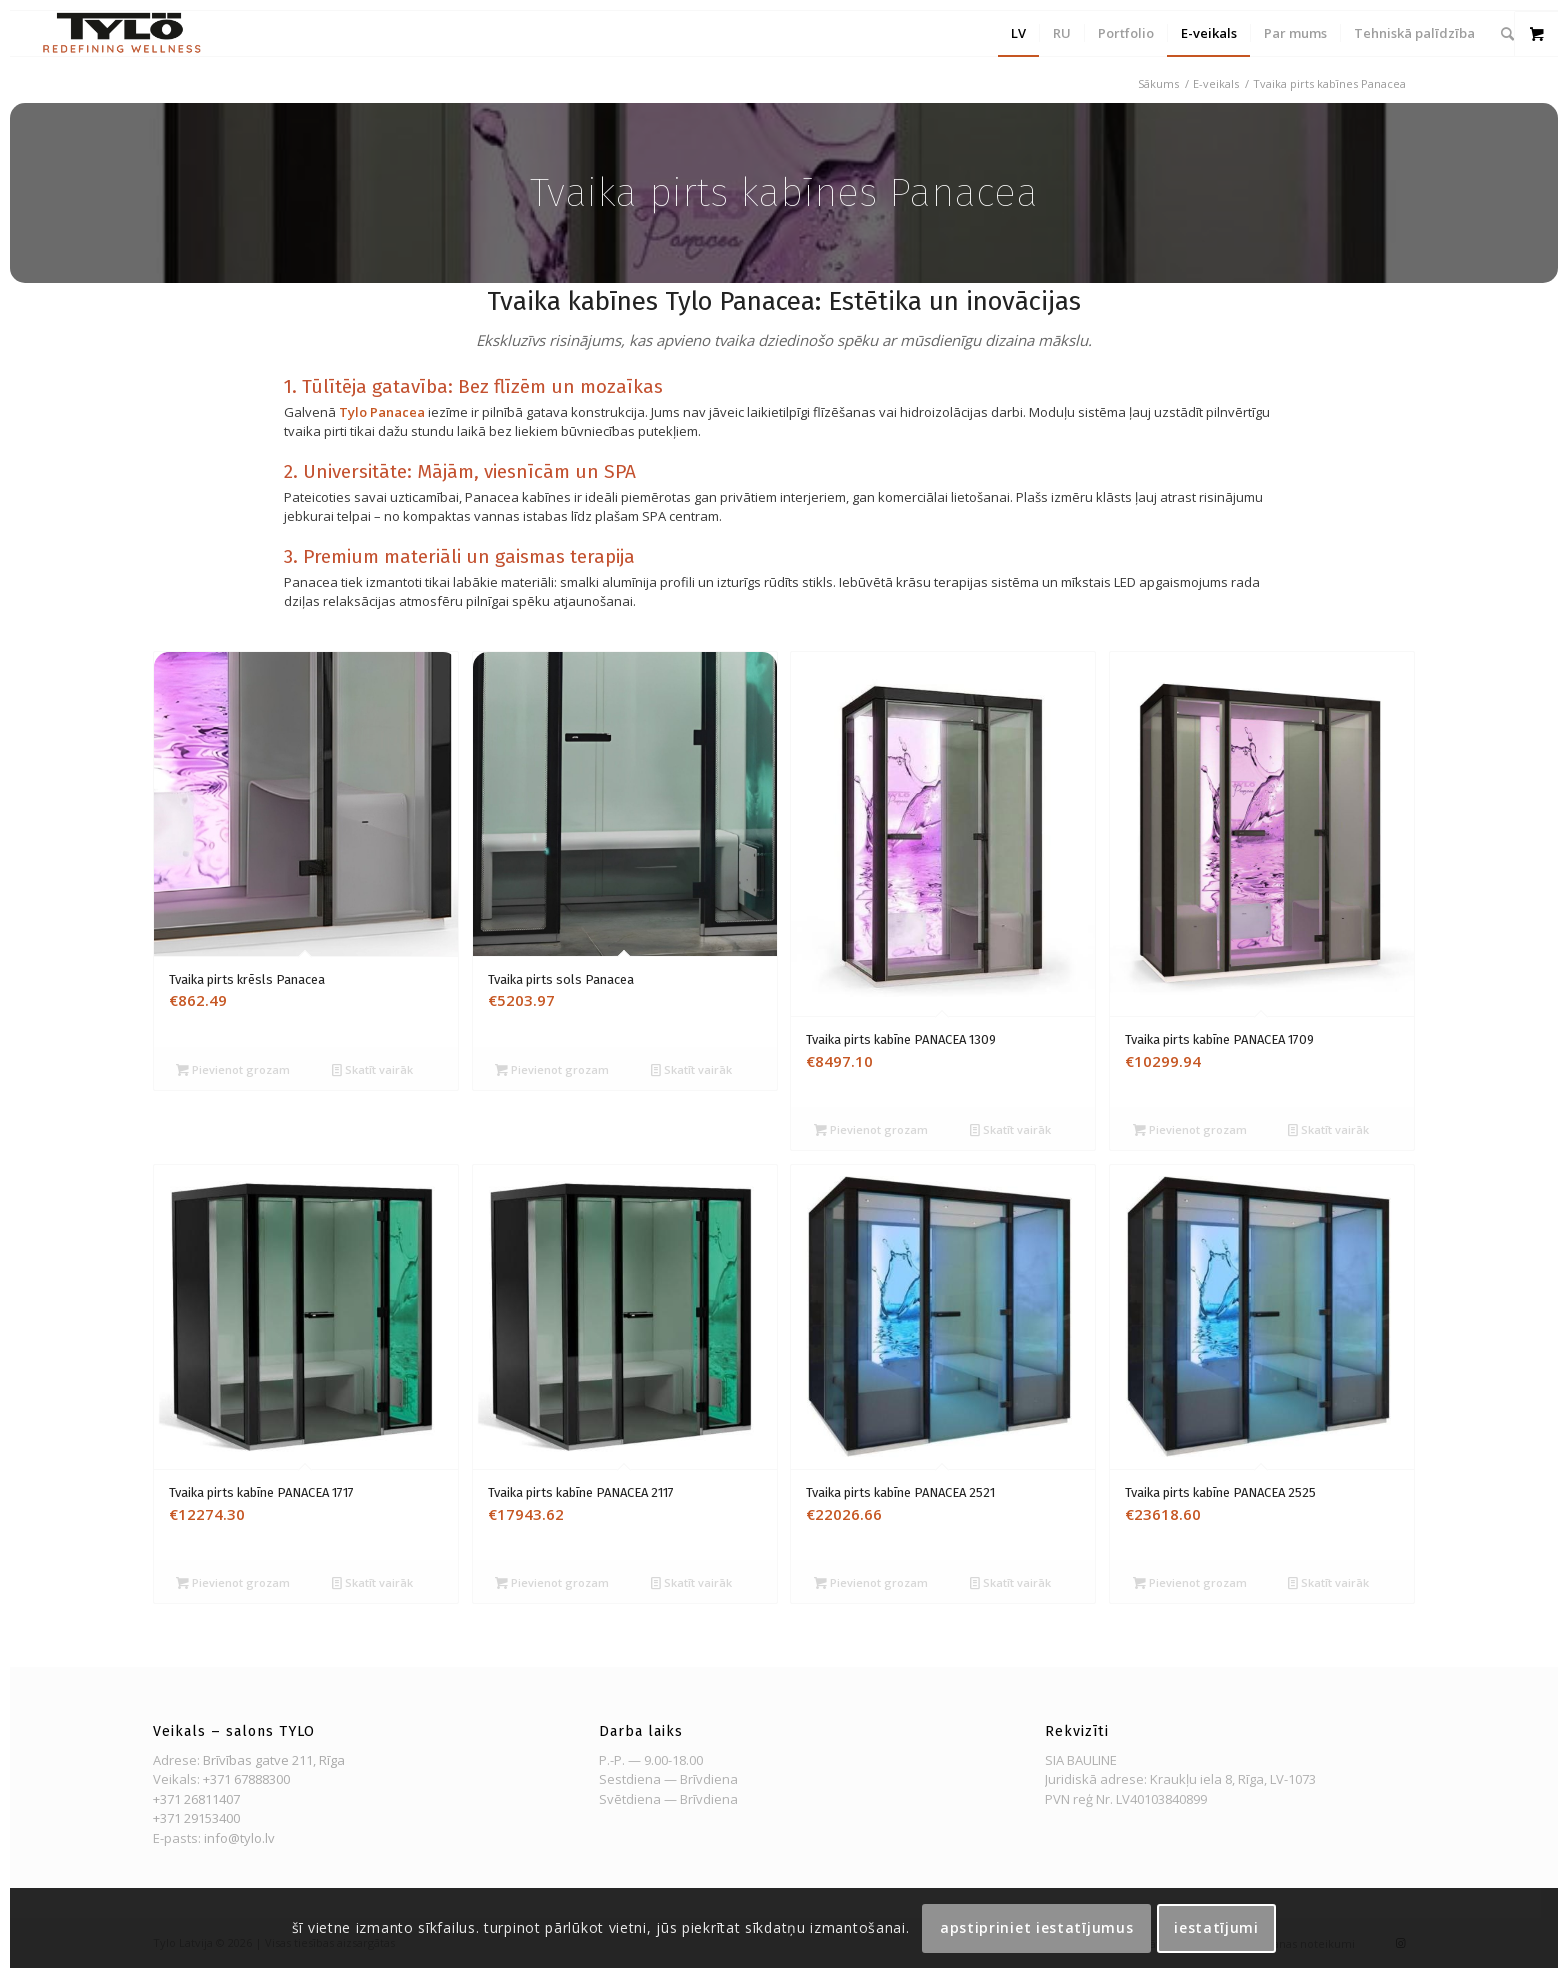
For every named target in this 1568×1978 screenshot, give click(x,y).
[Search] (1507, 33)
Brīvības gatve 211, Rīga (274, 1760)
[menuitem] (1018, 33)
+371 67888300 (246, 1779)
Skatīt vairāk (372, 1069)
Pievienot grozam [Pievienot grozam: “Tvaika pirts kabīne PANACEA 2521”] (871, 1582)
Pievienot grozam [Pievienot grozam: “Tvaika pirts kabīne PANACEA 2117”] (552, 1582)
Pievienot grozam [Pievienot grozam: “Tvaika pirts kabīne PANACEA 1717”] (233, 1582)
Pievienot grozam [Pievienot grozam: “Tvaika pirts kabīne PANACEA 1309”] (871, 1129)
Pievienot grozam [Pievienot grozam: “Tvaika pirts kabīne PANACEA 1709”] (1190, 1129)
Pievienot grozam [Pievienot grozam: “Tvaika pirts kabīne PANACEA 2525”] (1190, 1582)
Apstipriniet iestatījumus (1037, 1927)
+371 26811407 (196, 1799)
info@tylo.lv (239, 1838)
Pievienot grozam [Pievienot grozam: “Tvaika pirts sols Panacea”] (552, 1069)
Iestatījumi (1216, 1927)
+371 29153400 (196, 1818)
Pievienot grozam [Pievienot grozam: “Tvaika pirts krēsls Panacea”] (233, 1069)
